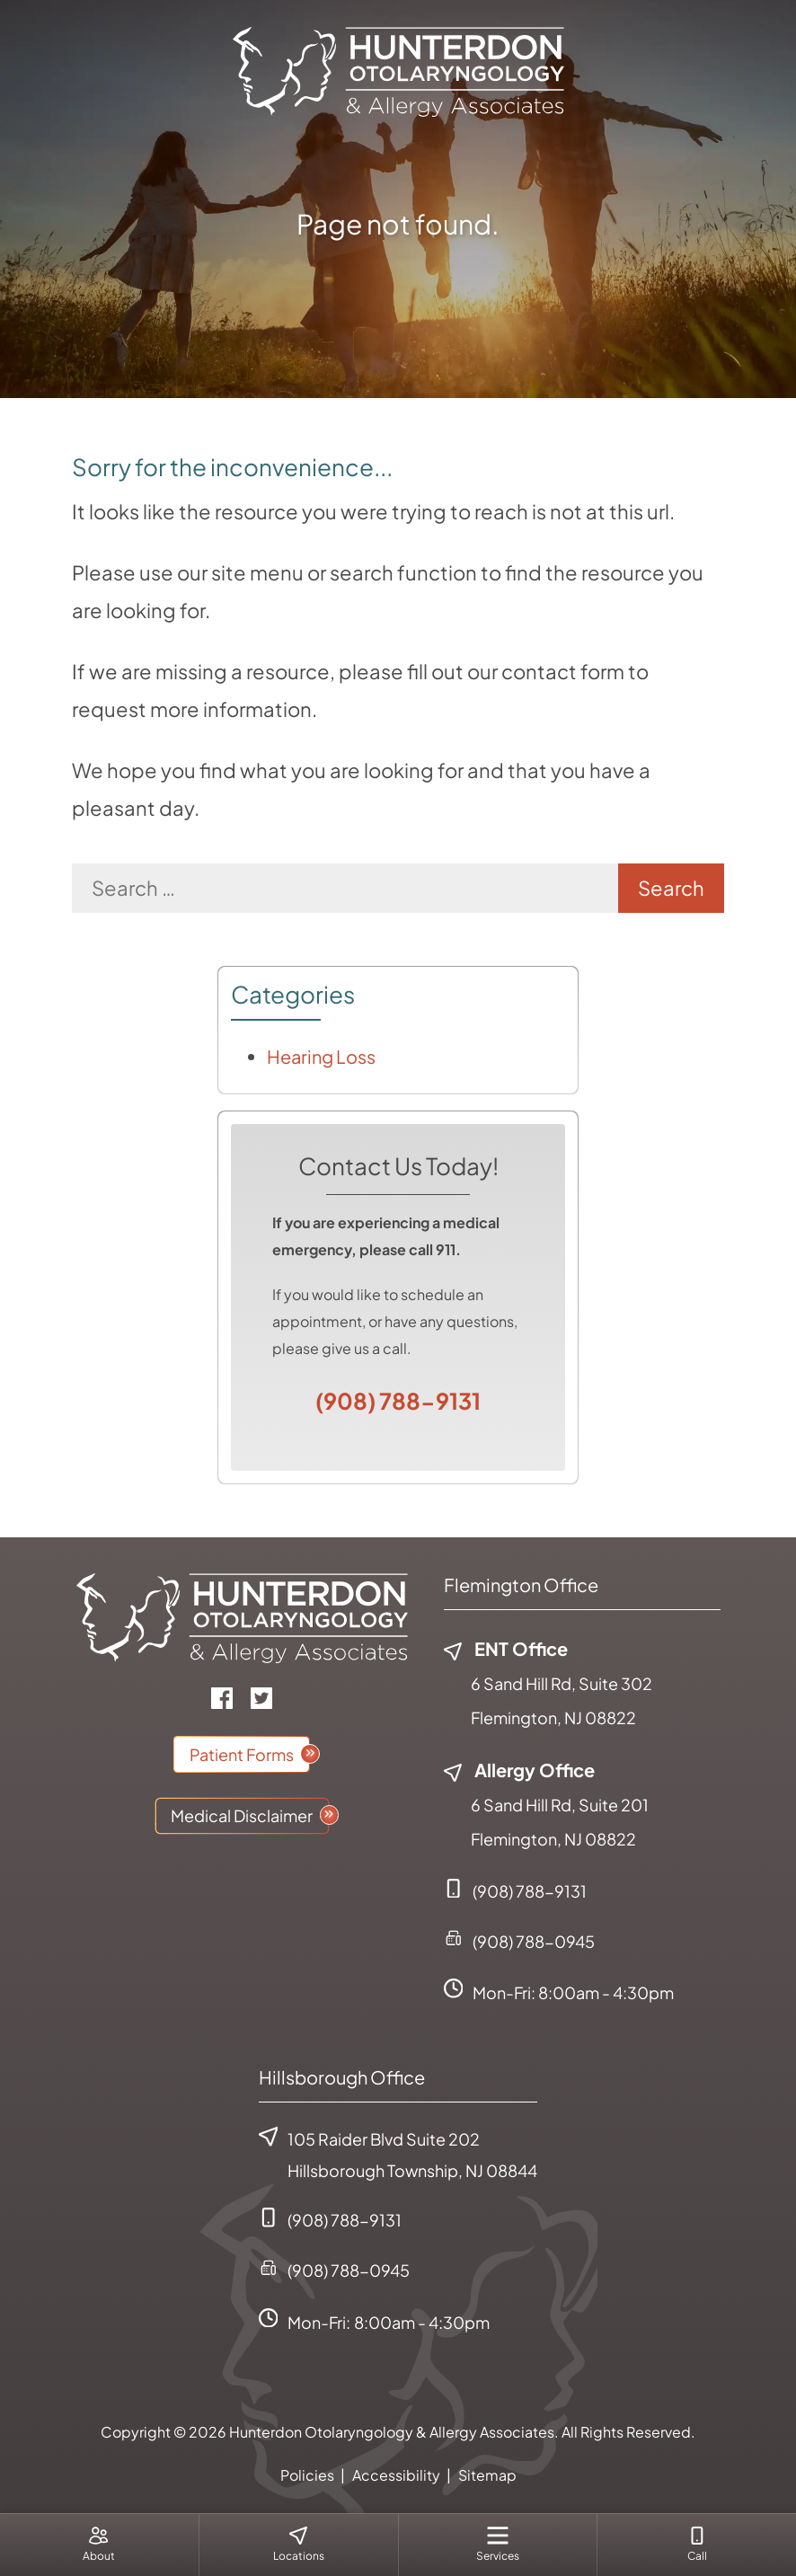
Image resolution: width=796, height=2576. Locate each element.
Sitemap (487, 2474)
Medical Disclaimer (242, 1815)
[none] (99, 2544)
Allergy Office (519, 1769)
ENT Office (506, 1648)
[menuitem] (99, 2544)
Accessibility (396, 2474)
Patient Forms (242, 1754)
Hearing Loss (321, 1056)
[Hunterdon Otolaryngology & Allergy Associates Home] (398, 69)
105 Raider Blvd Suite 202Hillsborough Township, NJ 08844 (398, 2154)
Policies (307, 2474)
